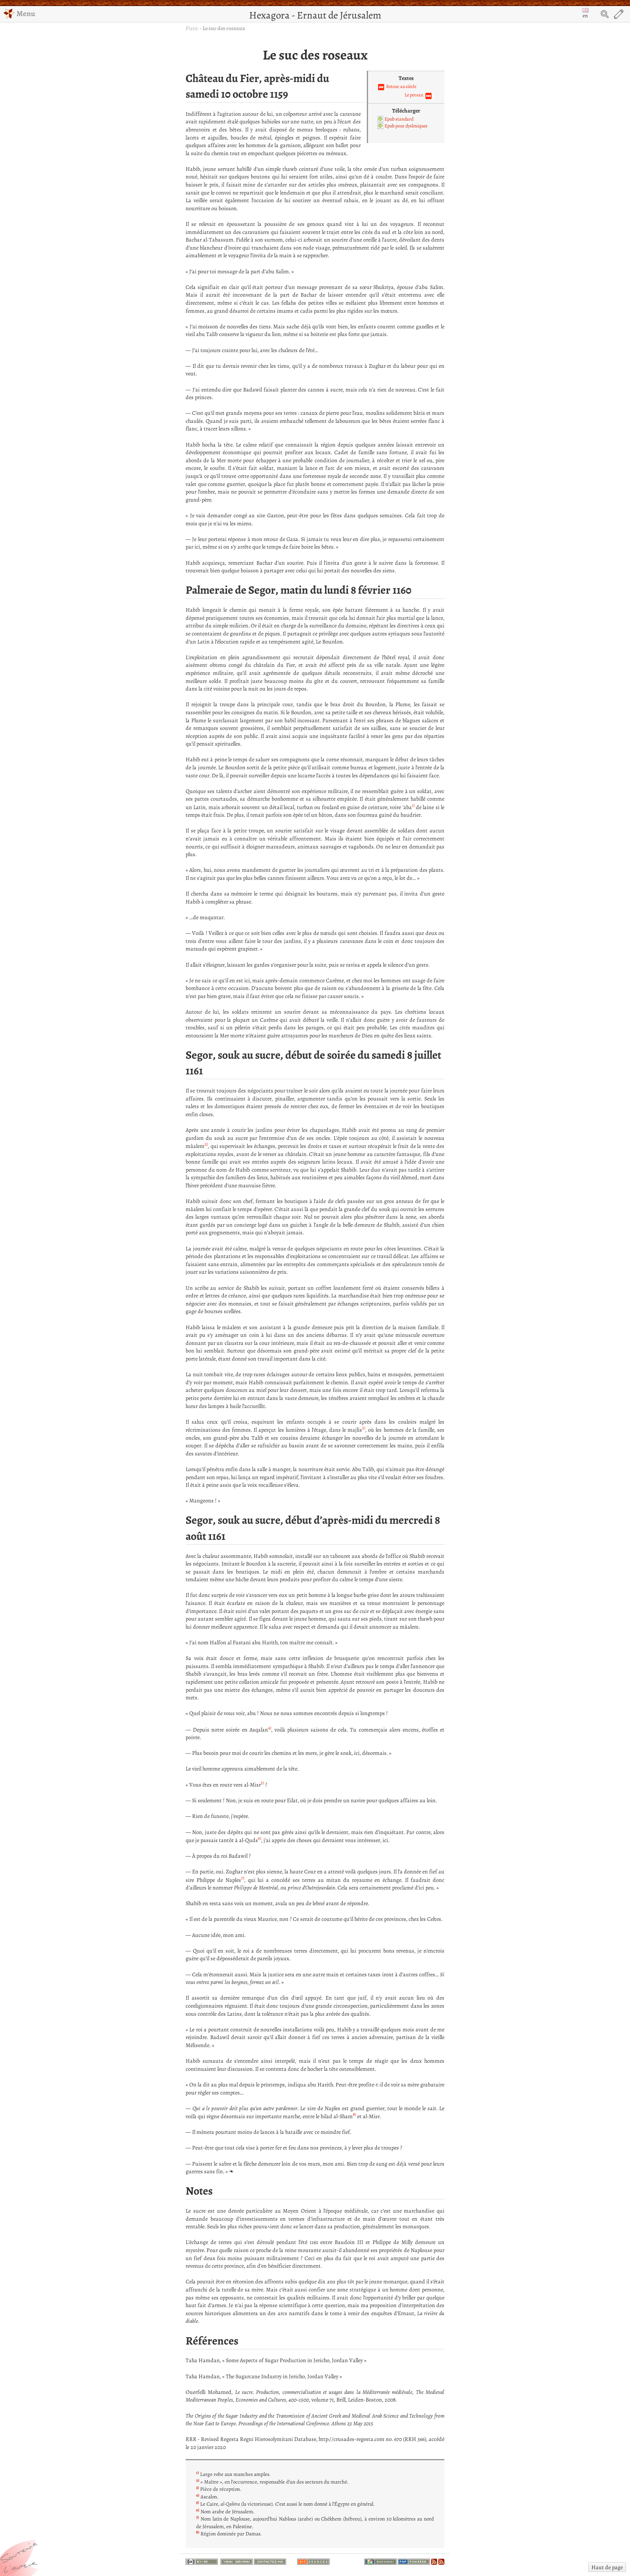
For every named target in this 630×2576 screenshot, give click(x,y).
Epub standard (399, 119)
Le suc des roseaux (223, 28)
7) (242, 1878)
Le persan (414, 95)
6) (259, 1838)
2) (206, 1144)
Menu (19, 13)
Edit (619, 14)
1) (413, 805)
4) (269, 1728)
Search (605, 14)
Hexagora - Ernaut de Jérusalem (315, 15)
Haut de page (607, 2567)
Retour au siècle (401, 86)
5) (262, 1783)
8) (354, 2114)
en (585, 13)
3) (363, 1428)
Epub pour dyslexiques (406, 126)
